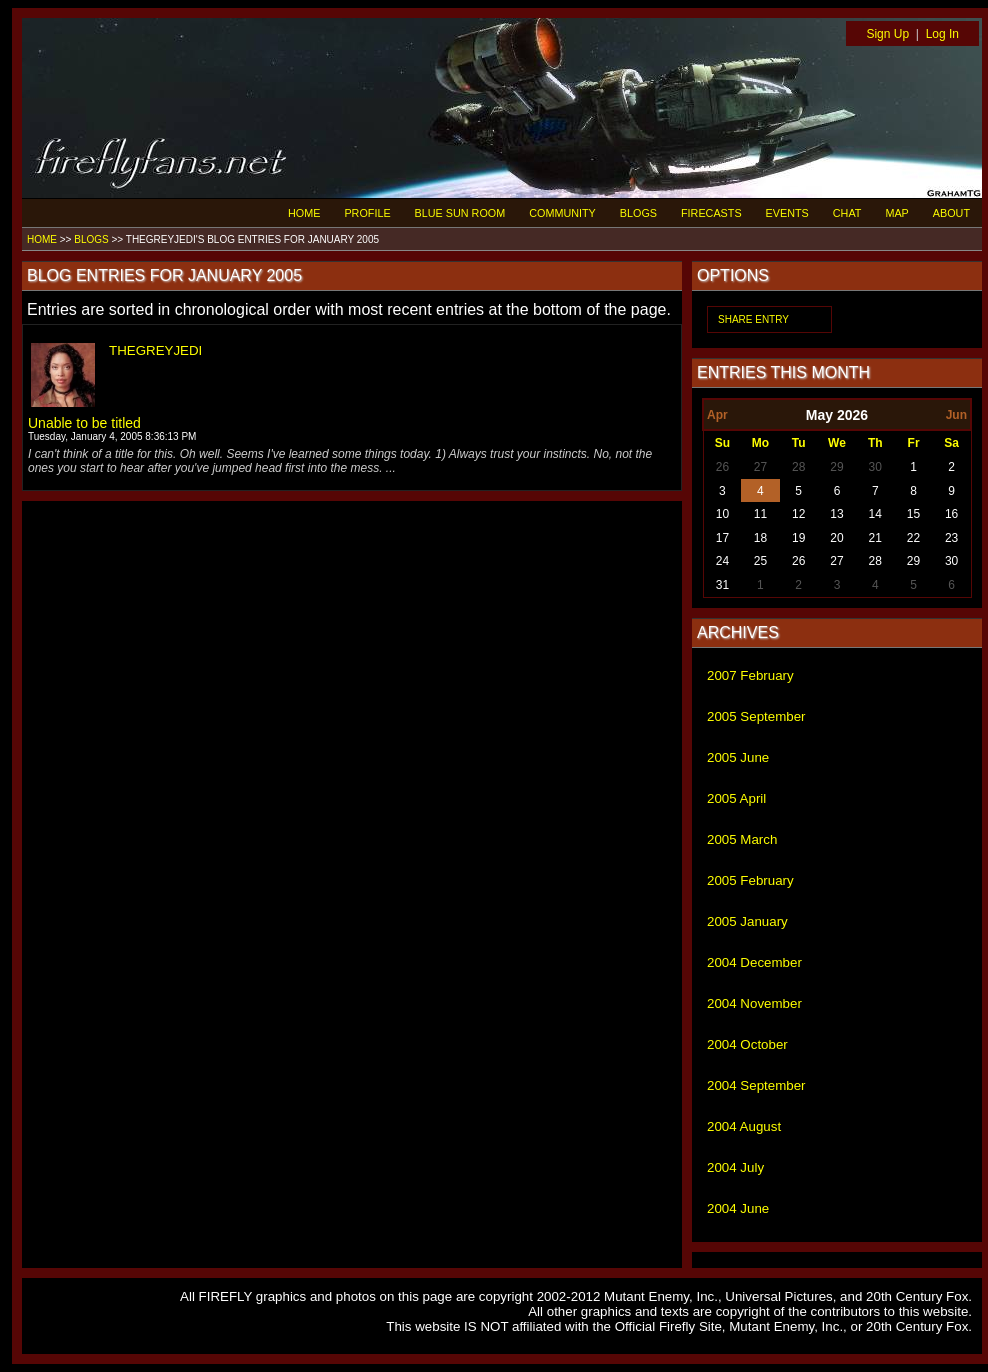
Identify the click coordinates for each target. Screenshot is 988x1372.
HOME (304, 213)
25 (760, 561)
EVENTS (787, 213)
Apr (717, 415)
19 (798, 538)
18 (760, 538)
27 (760, 467)
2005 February (750, 880)
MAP (896, 213)
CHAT (847, 213)
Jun (956, 415)
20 (836, 538)
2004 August (744, 1126)
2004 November (754, 1003)
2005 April (736, 798)
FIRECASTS (711, 213)
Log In (942, 34)
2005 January (747, 921)
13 (836, 514)
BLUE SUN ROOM (460, 213)
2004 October (747, 1044)
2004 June (738, 1208)
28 (798, 467)
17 (722, 538)
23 (951, 538)
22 (913, 538)
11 (760, 514)
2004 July (735, 1167)
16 (951, 514)
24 (722, 561)
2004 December (754, 962)
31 (722, 585)
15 (913, 514)
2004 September (756, 1085)
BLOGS (638, 213)
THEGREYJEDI (155, 350)
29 (836, 467)
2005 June (738, 757)
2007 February (750, 675)
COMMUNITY (562, 213)
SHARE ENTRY (753, 319)
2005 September (756, 716)
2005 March (742, 839)
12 (798, 514)
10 (722, 514)
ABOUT (951, 213)
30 (875, 467)
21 (875, 538)
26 (722, 467)
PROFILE (367, 213)
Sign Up (887, 34)
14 (875, 514)
